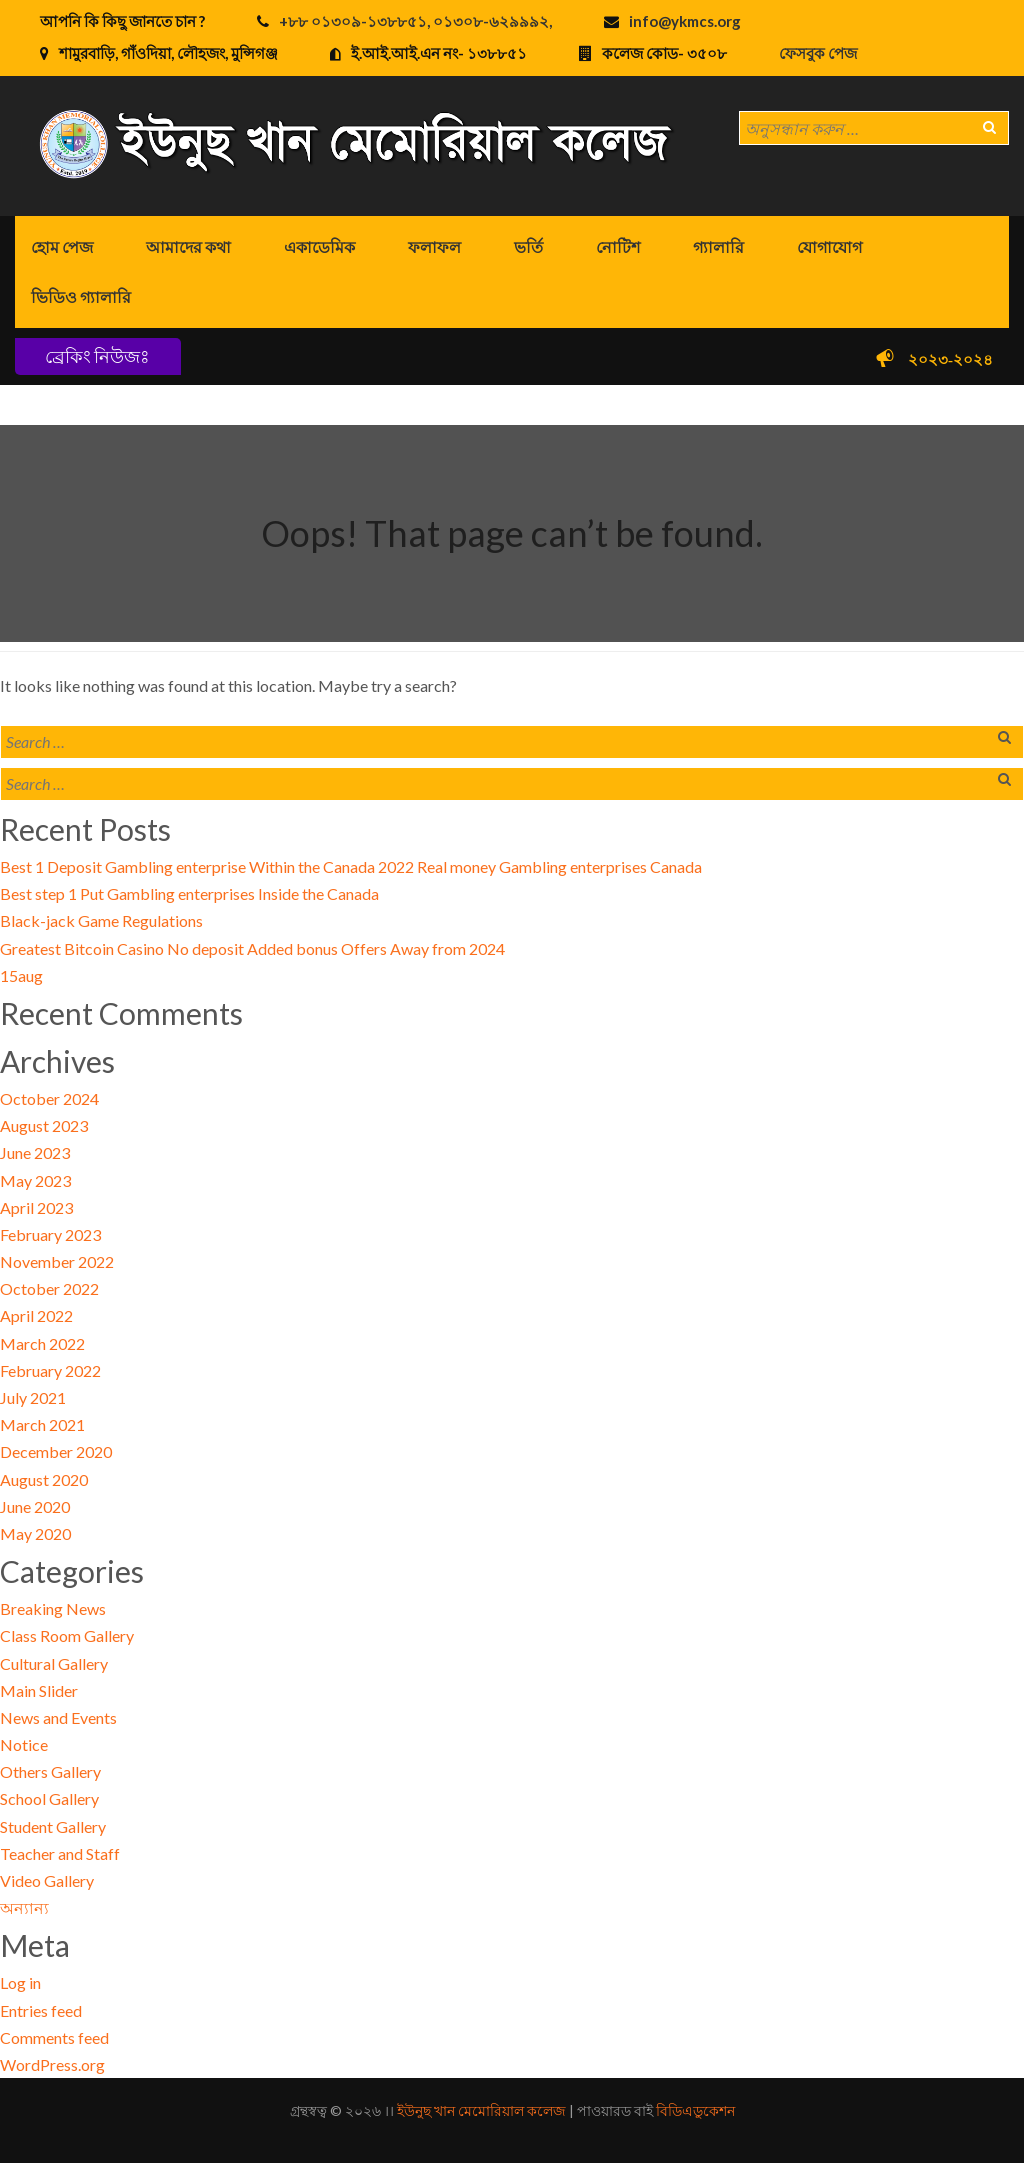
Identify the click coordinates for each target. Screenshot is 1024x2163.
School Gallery (49, 1798)
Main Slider (39, 1690)
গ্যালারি (718, 246)
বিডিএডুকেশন (695, 2110)
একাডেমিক (319, 246)
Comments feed (54, 2037)
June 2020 (35, 1506)
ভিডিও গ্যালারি (81, 296)
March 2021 (42, 1424)
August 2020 (44, 1479)
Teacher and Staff (60, 1853)
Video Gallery (47, 1880)
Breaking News (53, 1608)
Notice (24, 1744)
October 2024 (49, 1098)
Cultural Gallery (54, 1663)
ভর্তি (528, 246)
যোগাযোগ (829, 246)
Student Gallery (53, 1826)
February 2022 (50, 1370)
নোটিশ (618, 246)
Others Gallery (50, 1771)
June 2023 (35, 1152)
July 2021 (33, 1397)
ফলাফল (434, 246)
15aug (21, 975)
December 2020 (56, 1451)
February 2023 (50, 1234)
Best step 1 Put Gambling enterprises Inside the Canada (189, 893)
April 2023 (36, 1207)
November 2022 (57, 1261)
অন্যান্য (24, 1907)
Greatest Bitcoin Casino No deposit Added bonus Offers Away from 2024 (252, 948)
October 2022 (49, 1288)
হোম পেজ (62, 246)
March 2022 (42, 1343)
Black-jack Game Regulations (101, 920)
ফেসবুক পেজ (818, 53)
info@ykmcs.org (685, 21)
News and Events (58, 1717)
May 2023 (35, 1180)
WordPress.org (52, 2064)
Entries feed (41, 2010)
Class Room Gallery (67, 1635)
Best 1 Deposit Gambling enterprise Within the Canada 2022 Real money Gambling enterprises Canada (351, 866)
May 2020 (35, 1533)
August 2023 (44, 1125)
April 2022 (36, 1315)
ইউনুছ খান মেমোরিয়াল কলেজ (481, 2110)
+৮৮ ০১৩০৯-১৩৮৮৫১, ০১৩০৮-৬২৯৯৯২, (415, 21)
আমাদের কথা (188, 246)
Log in (20, 1982)
